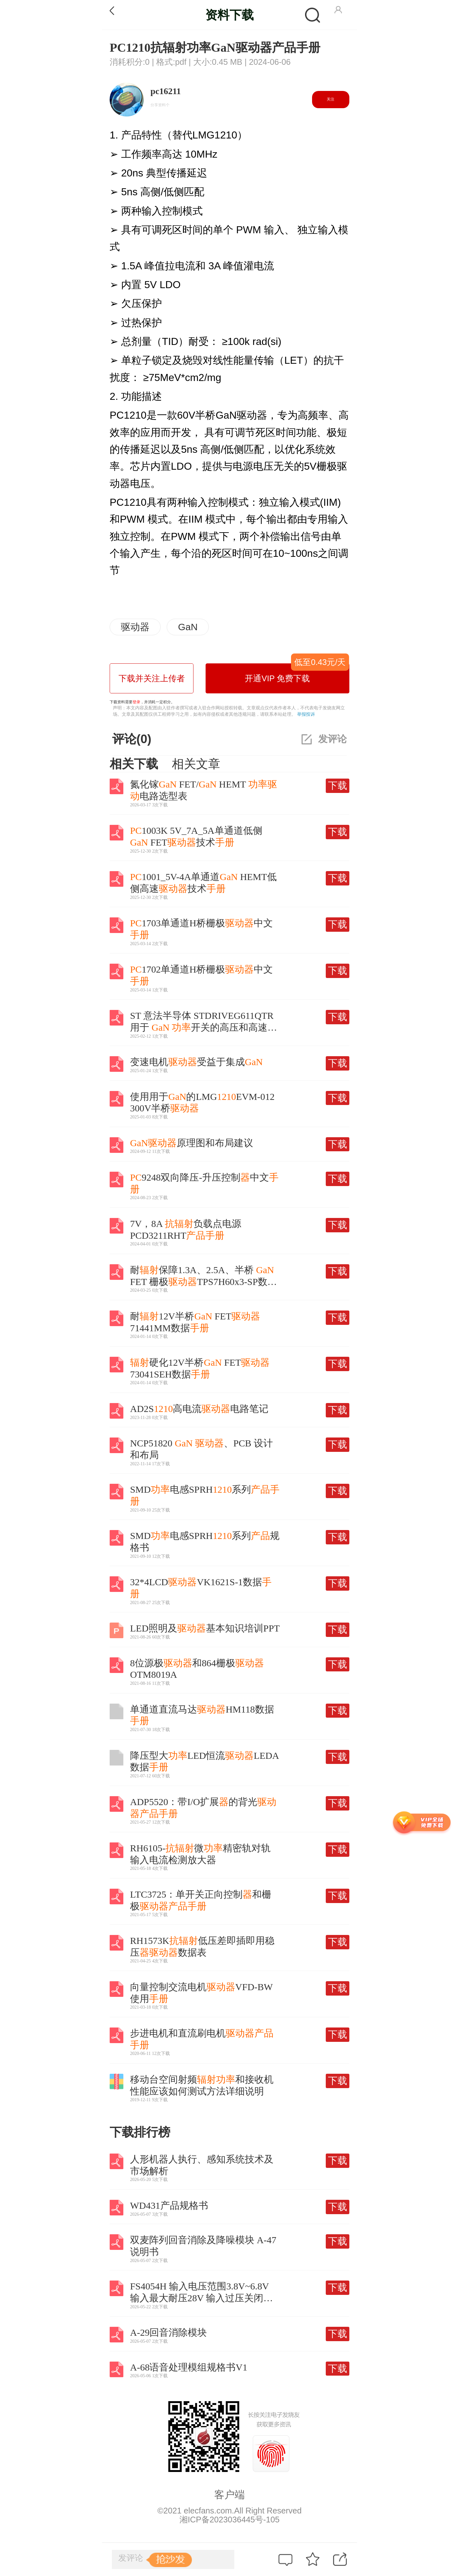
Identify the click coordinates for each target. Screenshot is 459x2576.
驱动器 (135, 627)
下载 (337, 785)
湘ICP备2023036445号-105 (229, 2519)
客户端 (229, 2494)
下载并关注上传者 (152, 678)
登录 (136, 702)
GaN (188, 627)
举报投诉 (306, 714)
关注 (330, 99)
